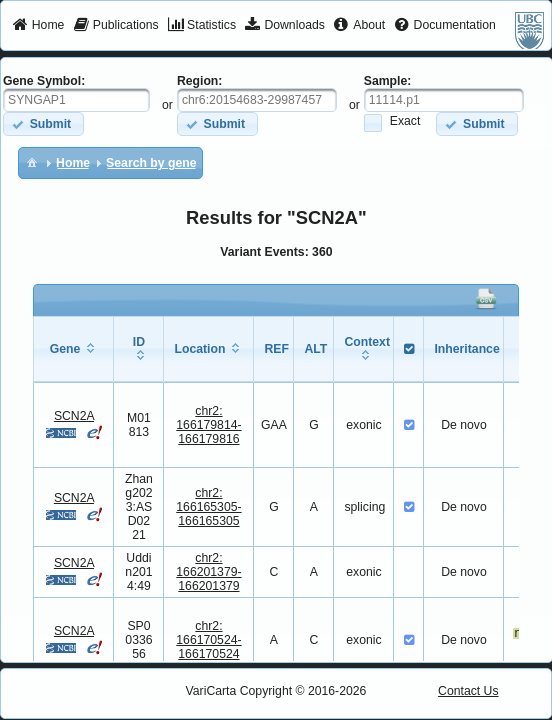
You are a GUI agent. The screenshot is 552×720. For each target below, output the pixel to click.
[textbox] (76, 100)
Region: (200, 81)
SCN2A (74, 416)
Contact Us (468, 691)
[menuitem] (38, 26)
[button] (43, 123)
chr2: (208, 425)
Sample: (388, 81)
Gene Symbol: (44, 81)
